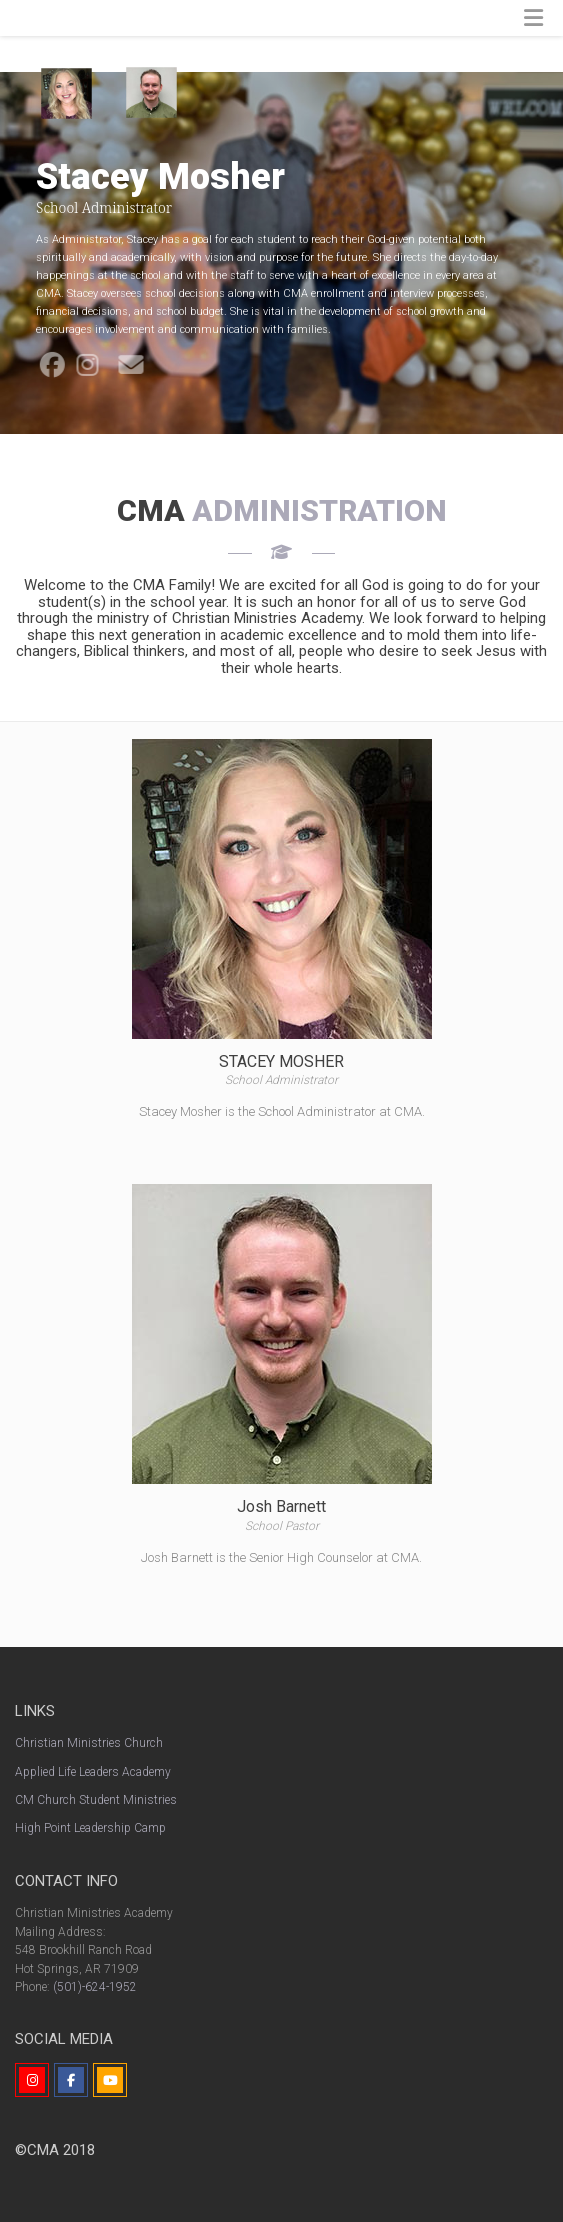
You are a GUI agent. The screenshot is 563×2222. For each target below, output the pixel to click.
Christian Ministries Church (89, 1743)
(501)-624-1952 (95, 1987)
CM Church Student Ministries (96, 1800)
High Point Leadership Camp (90, 1828)
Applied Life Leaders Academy (93, 1772)
